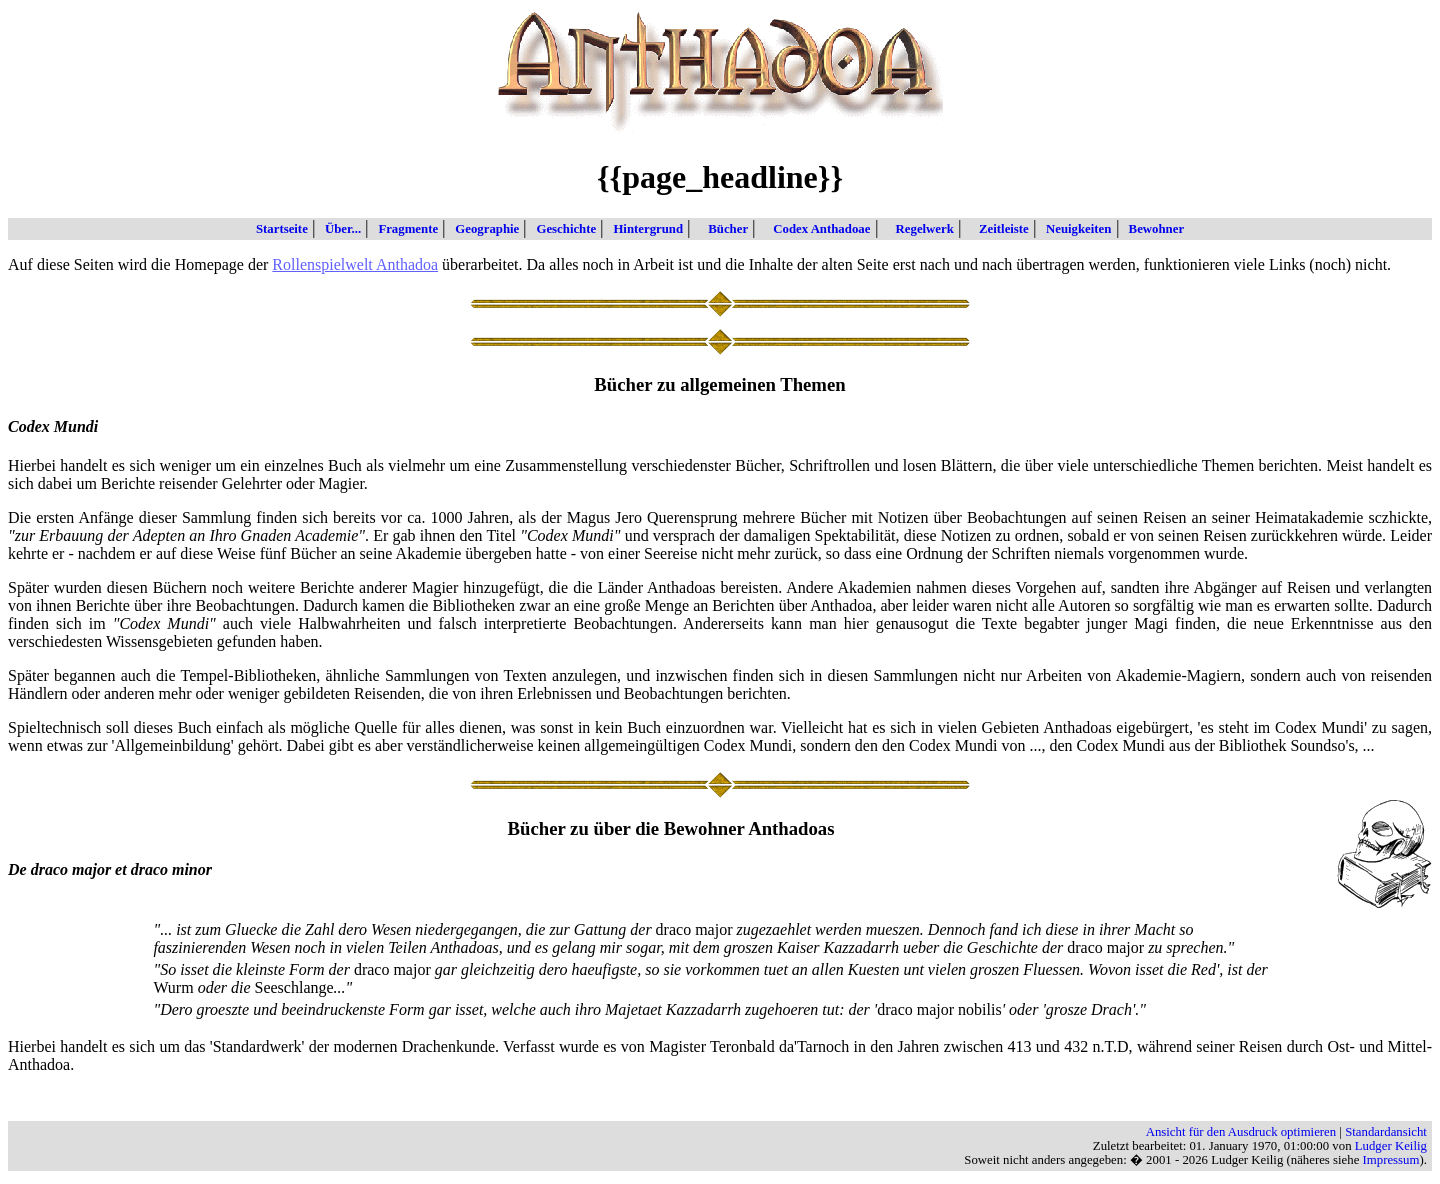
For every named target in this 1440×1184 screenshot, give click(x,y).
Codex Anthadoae (813, 229)
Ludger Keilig (1391, 1146)
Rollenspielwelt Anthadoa (355, 264)
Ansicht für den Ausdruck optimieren (1241, 1132)
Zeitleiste (996, 229)
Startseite (282, 229)
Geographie (483, 229)
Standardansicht (1386, 1132)
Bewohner (1152, 229)
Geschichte (562, 229)
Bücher (720, 229)
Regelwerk (917, 229)
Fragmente (404, 229)
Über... (339, 229)
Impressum (1391, 1160)
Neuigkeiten (1074, 229)
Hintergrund (644, 229)
